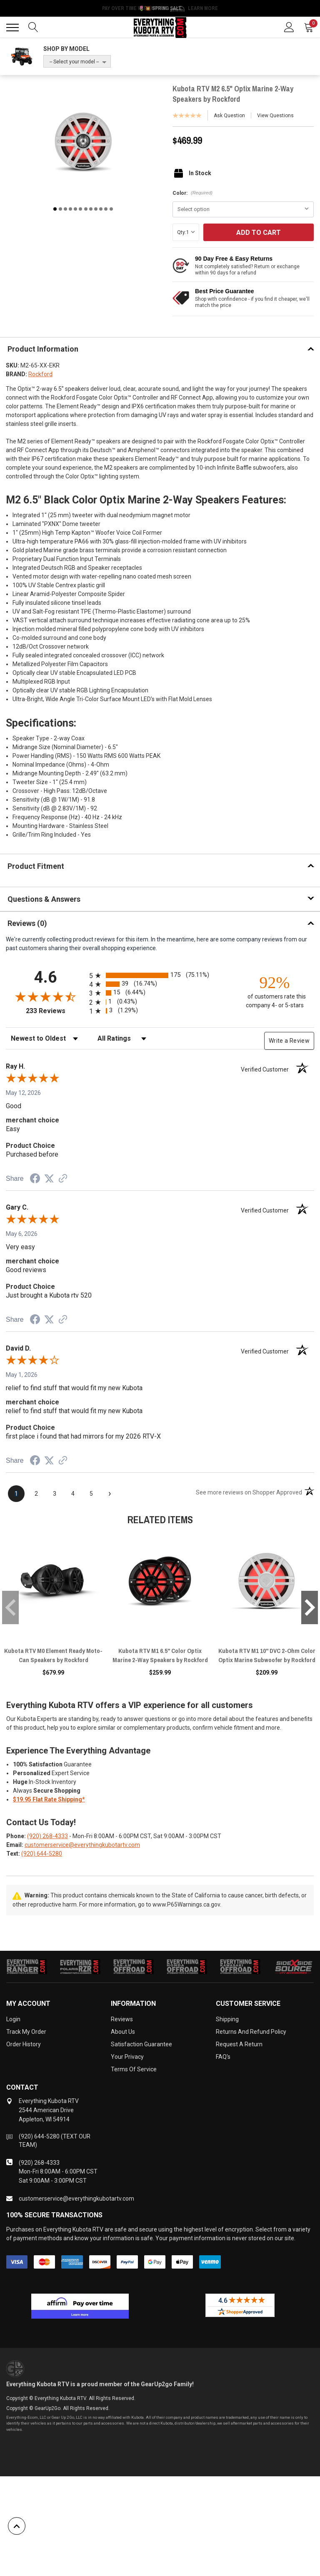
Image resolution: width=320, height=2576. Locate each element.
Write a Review (289, 1040)
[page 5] (91, 1493)
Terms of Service (134, 2069)
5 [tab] (75, 209)
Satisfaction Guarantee (141, 2044)
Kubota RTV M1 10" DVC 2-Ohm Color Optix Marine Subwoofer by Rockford (266, 1655)
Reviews (122, 2019)
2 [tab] (60, 209)
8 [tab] (90, 209)
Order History (23, 2044)
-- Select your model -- (74, 62)
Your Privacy (127, 2056)
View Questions (275, 115)
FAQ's (223, 2056)
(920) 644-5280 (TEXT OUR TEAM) (54, 2140)
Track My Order (26, 2031)
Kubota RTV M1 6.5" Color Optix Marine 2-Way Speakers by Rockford (160, 1655)
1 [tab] (55, 209)
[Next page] (109, 1493)
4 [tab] (70, 209)
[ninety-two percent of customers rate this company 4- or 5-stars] (274, 991)
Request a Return (239, 2044)
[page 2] (36, 1493)
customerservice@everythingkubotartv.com (82, 1844)
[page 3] (54, 1493)
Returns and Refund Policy (251, 2031)
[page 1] (16, 1493)
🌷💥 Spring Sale (160, 8)
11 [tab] (106, 209)
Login (13, 2019)
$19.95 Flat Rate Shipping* (49, 1799)
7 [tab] (86, 209)
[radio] (160, 975)
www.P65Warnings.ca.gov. (186, 1904)
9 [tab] (96, 209)
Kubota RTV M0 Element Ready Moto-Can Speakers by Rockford (53, 1655)
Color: (192, 193)
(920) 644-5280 (41, 1853)
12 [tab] (111, 209)
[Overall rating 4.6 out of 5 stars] (45, 996)
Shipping (227, 2019)
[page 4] (73, 1493)
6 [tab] (80, 209)
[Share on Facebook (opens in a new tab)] (35, 1179)
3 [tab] (65, 209)
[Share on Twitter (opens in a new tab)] (49, 1178)
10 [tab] (100, 209)
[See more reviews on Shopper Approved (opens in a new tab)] (63, 1179)
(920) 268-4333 (47, 1836)
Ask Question (229, 115)
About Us (123, 2031)
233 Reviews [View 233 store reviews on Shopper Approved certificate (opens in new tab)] (55, 1011)
